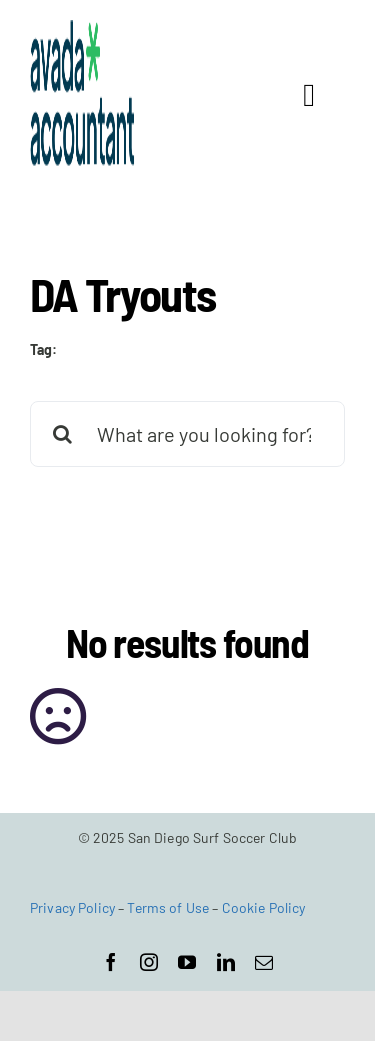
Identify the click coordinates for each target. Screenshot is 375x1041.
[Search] (63, 434)
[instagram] (149, 962)
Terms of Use (168, 907)
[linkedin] (226, 962)
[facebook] (111, 962)
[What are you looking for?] (187, 434)
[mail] (264, 962)
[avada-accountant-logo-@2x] (82, 29)
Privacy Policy (72, 907)
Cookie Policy (264, 907)
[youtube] (187, 962)
